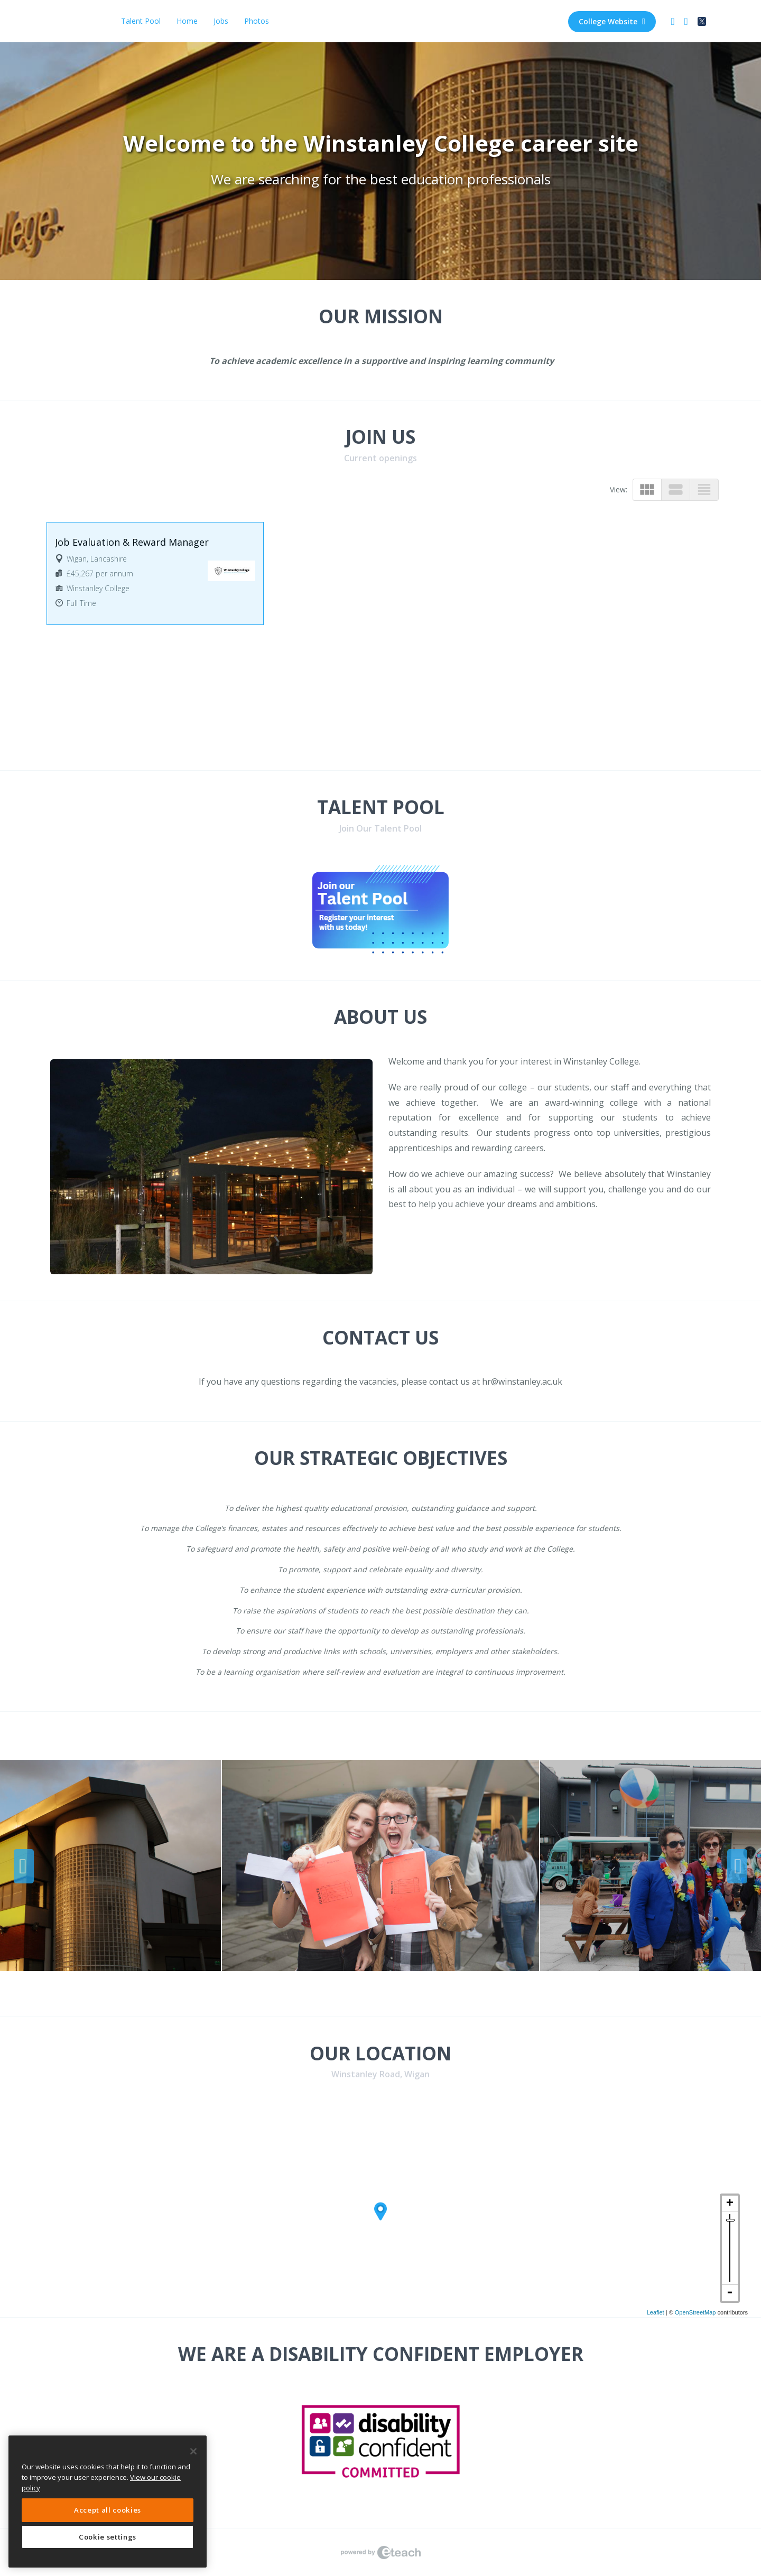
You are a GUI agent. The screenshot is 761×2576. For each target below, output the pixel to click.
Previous (24, 1866)
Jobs (221, 21)
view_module (647, 489)
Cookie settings (107, 2537)
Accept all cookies (107, 2510)
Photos (256, 21)
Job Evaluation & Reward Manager (132, 542)
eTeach (380, 2552)
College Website (612, 21)
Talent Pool (141, 21)
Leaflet (655, 2312)
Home (187, 21)
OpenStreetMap (695, 2312)
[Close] (193, 2451)
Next (737, 1866)
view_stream (675, 489)
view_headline (704, 489)
